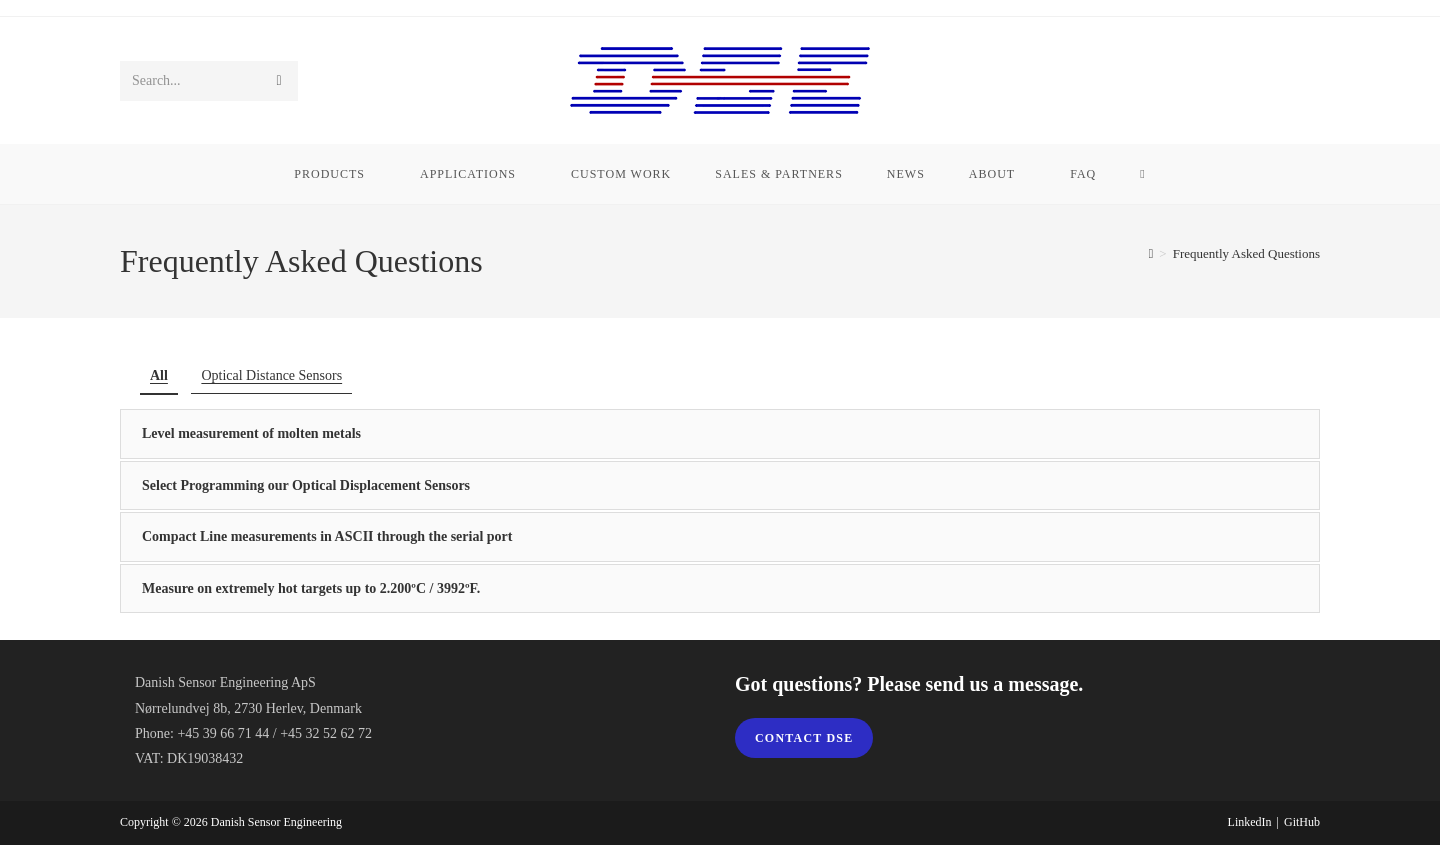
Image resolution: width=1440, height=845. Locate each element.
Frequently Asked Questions (1246, 253)
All (159, 375)
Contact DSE (804, 738)
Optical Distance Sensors (271, 375)
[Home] (1151, 253)
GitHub (1302, 822)
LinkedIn (1250, 822)
